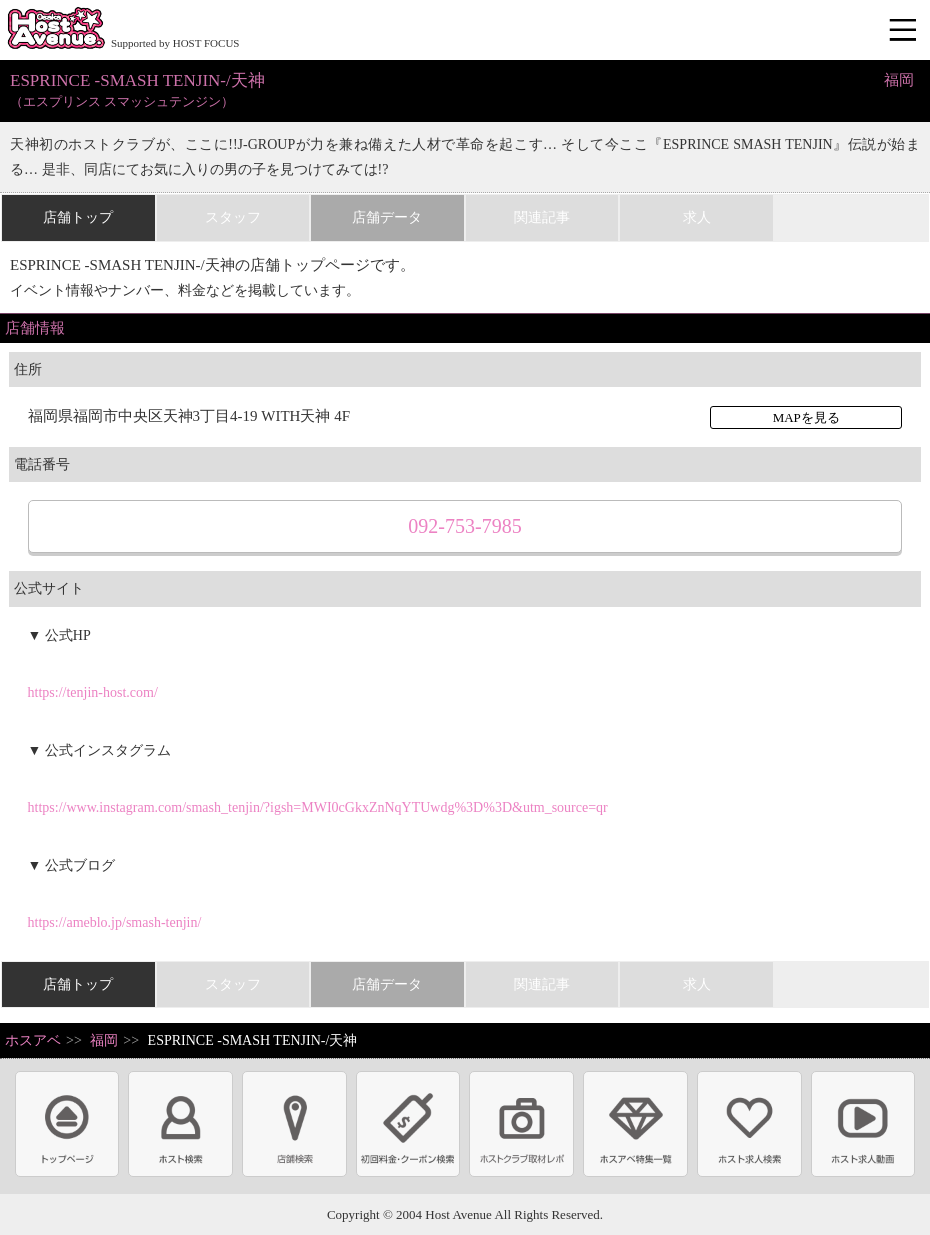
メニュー (905, 31)
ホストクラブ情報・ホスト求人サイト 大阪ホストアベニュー (56, 30)
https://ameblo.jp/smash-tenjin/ (115, 922)
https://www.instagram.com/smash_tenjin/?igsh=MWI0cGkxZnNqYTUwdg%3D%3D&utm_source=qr (318, 807)
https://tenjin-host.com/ (93, 692)
